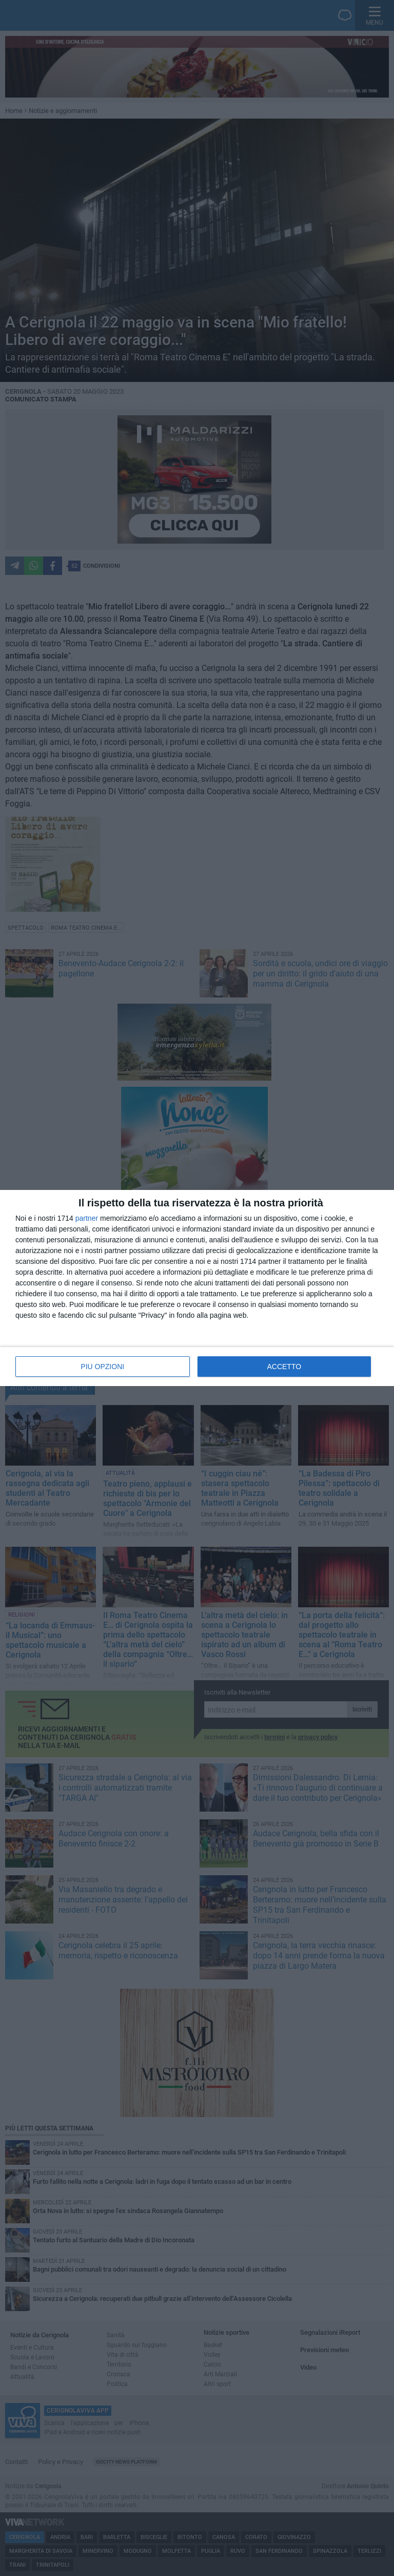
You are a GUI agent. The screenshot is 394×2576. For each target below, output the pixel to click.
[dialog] (197, 1288)
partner (86, 1218)
